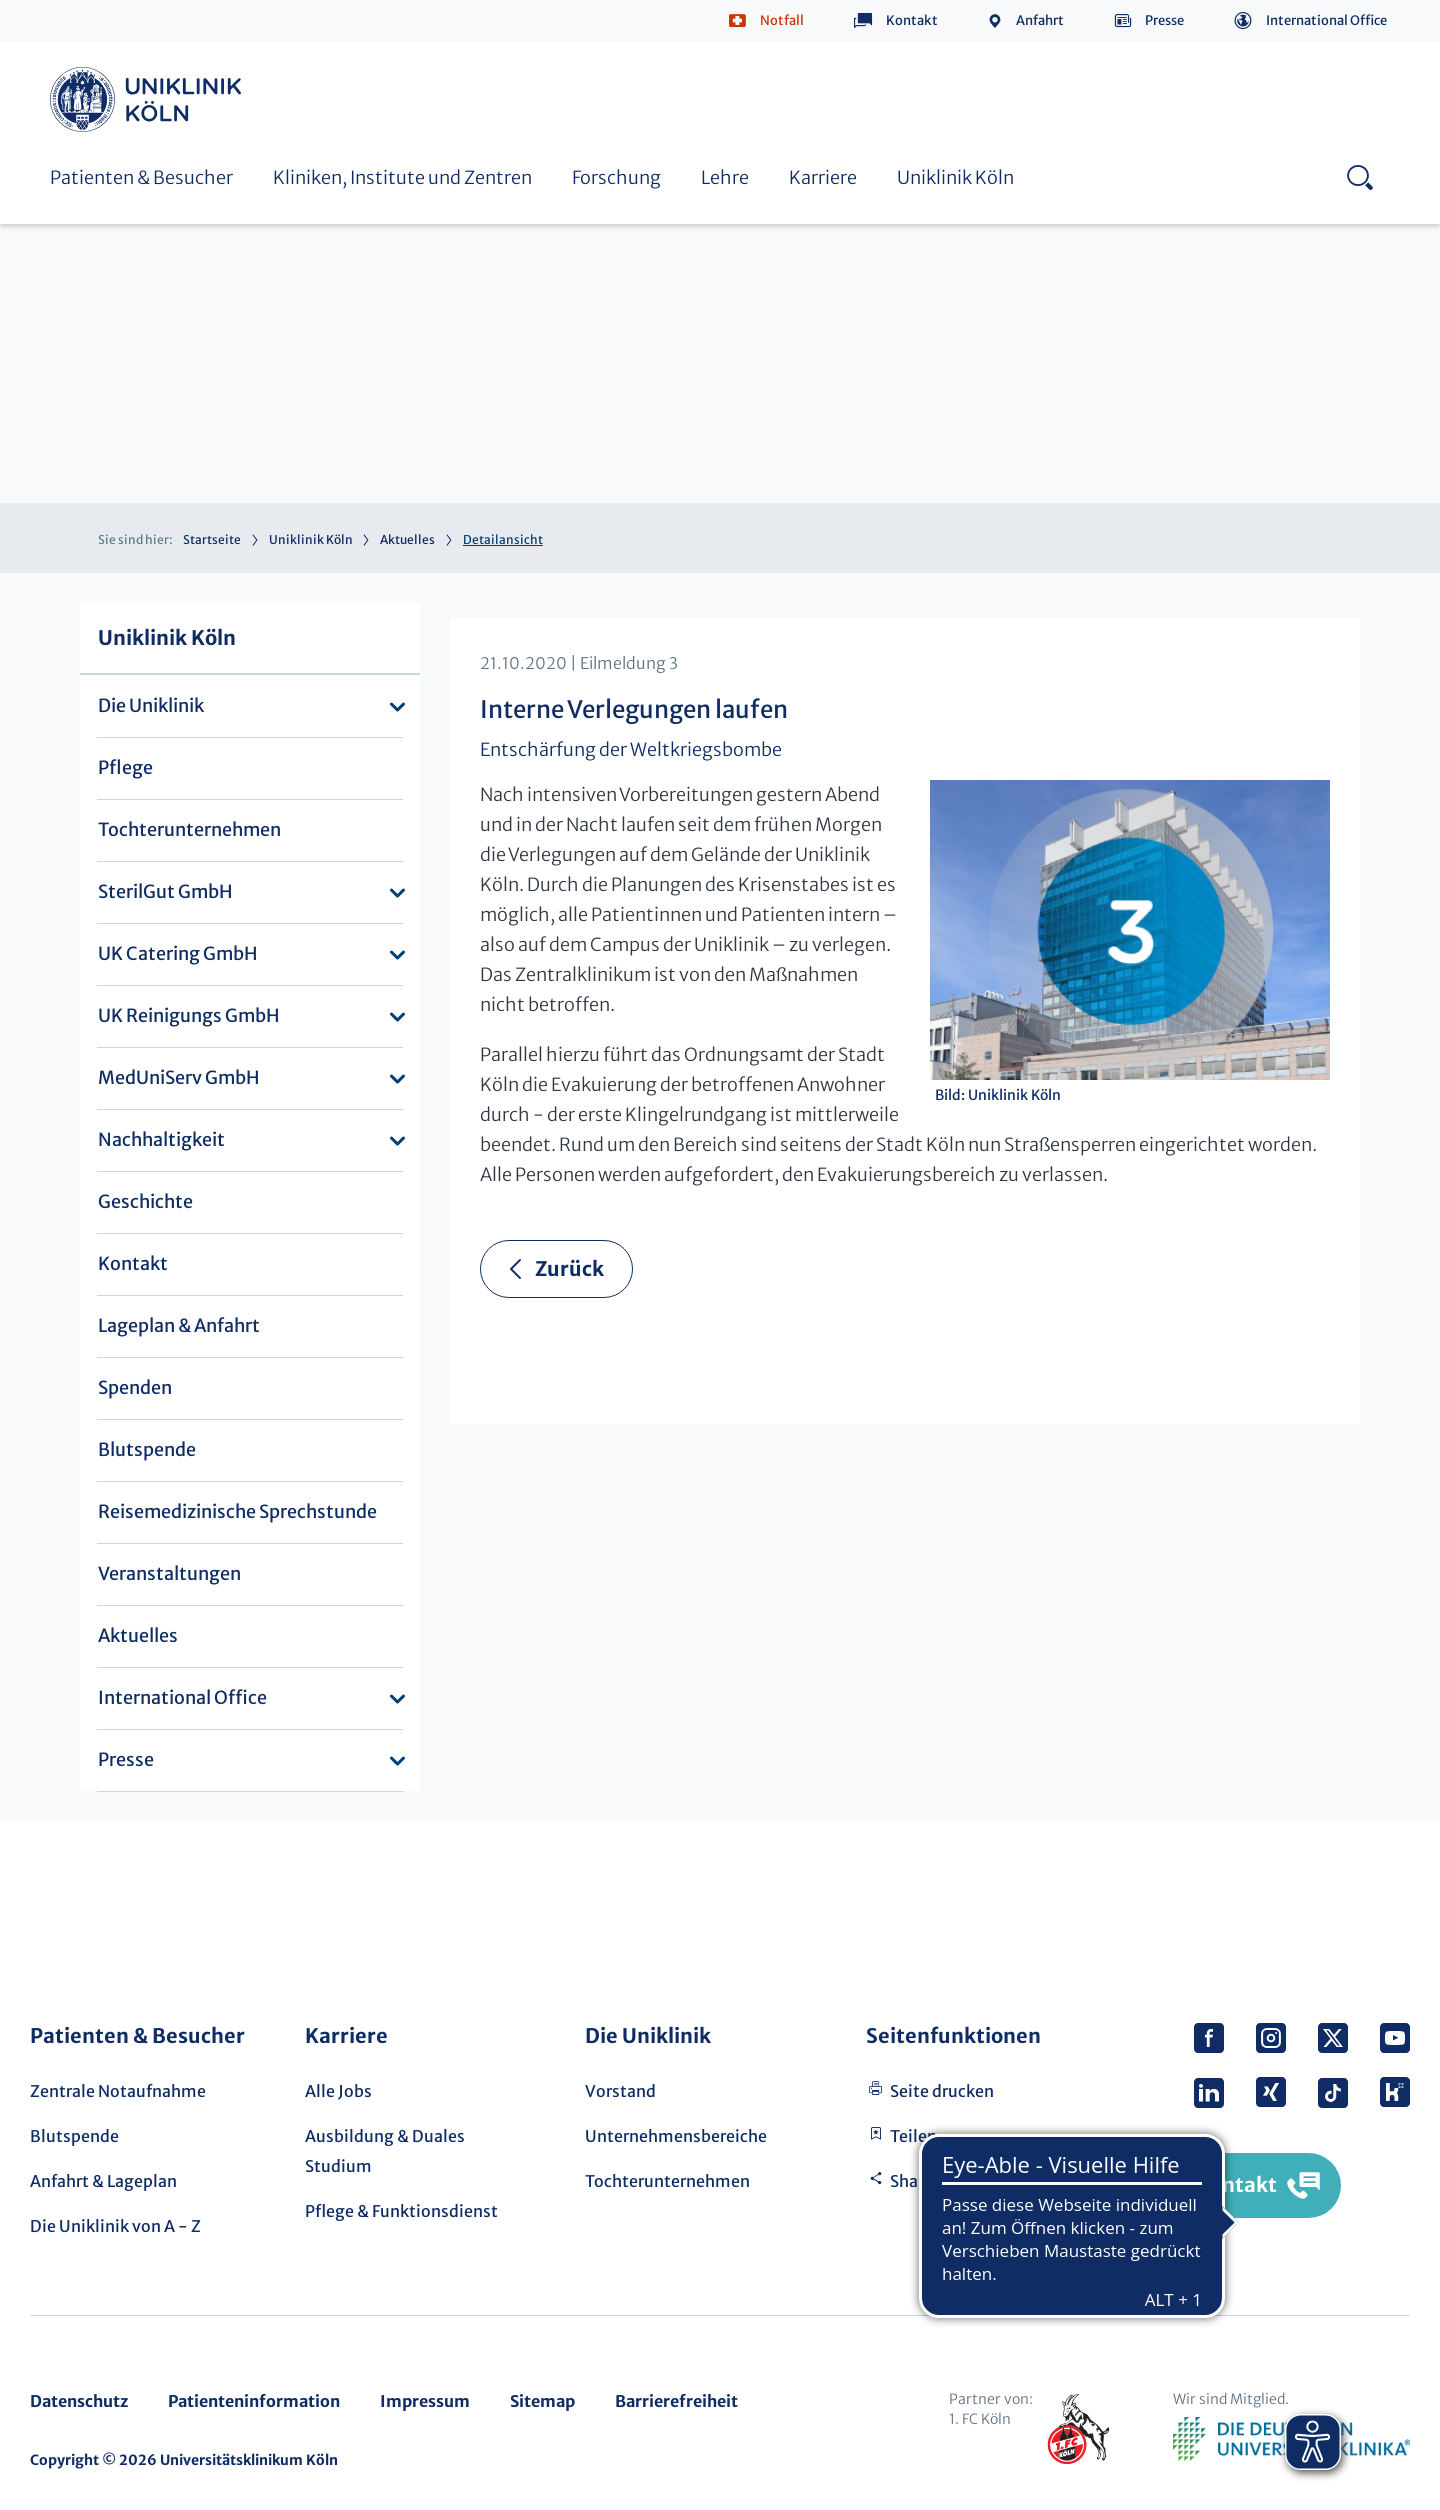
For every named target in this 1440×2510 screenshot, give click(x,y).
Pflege (125, 767)
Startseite (212, 539)
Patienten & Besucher (141, 177)
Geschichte (145, 1201)
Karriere (823, 177)
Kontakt (912, 20)
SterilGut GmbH (165, 891)
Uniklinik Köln (149, 99)
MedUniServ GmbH (179, 1077)
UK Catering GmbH (178, 953)
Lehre (725, 177)
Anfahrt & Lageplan (103, 2181)
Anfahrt (1040, 20)
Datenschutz (79, 2401)
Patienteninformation (254, 2401)
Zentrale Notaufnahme (118, 2091)
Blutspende (147, 1449)
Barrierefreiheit (676, 2401)
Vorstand (620, 2091)
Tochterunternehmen (189, 829)
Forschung (616, 177)
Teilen (913, 2136)
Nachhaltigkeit (161, 1139)
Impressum (425, 2401)
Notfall (782, 20)
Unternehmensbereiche (676, 2136)
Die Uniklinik (151, 705)
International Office (1326, 20)
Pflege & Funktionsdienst (401, 2211)
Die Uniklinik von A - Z (115, 2226)
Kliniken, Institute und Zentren (402, 177)
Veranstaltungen (169, 1573)
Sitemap (542, 2401)
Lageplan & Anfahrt (179, 1325)
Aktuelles (407, 539)
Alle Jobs (338, 2091)
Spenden (135, 1387)
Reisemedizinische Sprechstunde (237, 1511)
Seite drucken (942, 2091)
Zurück (569, 1268)
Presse (1164, 20)
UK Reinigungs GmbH (189, 1015)
